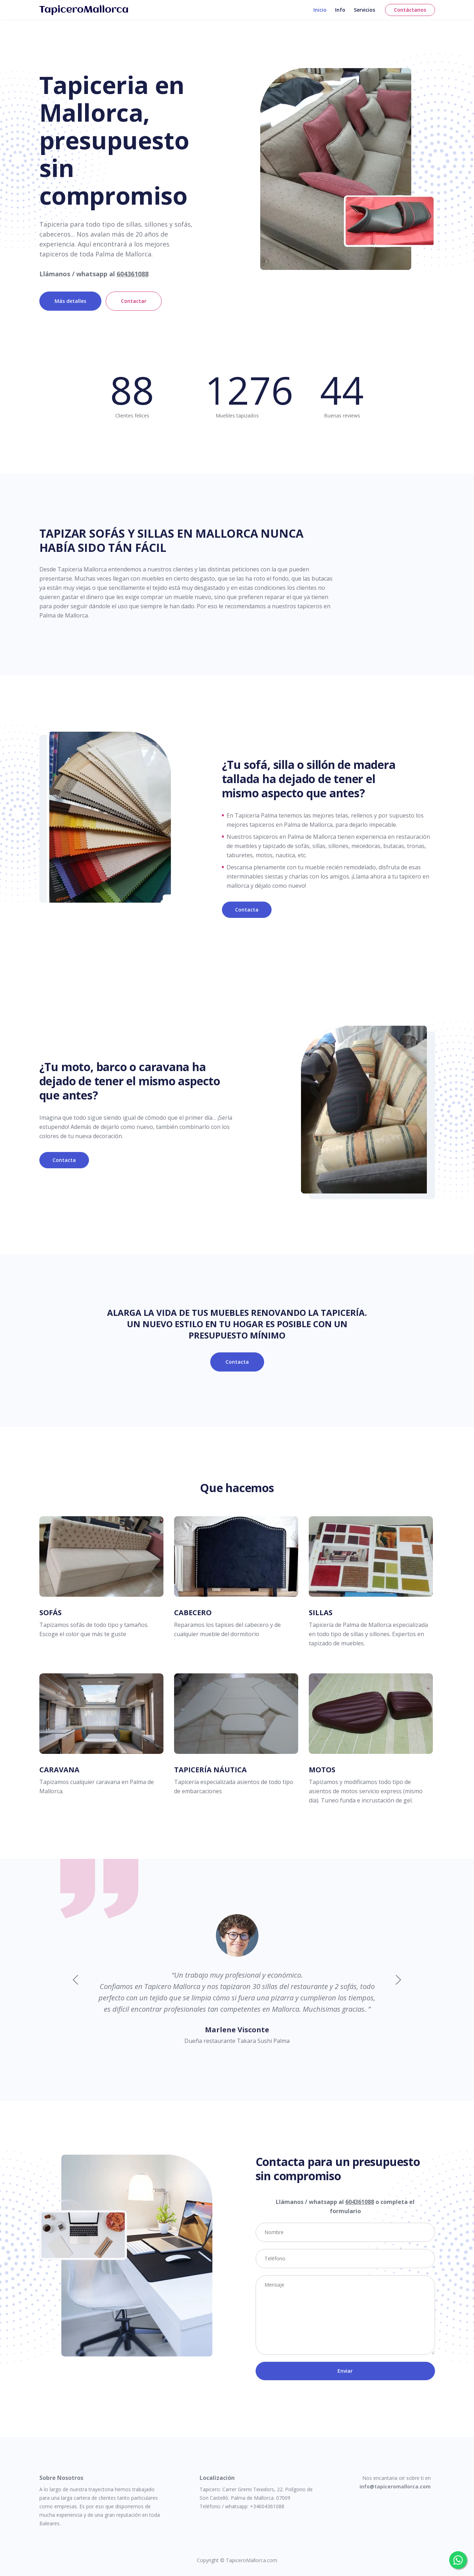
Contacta (246, 909)
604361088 (133, 274)
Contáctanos (410, 16)
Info (340, 16)
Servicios (364, 16)
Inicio (320, 16)
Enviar (345, 2370)
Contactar (133, 301)
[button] (398, 1980)
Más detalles (70, 301)
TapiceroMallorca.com (251, 2560)
